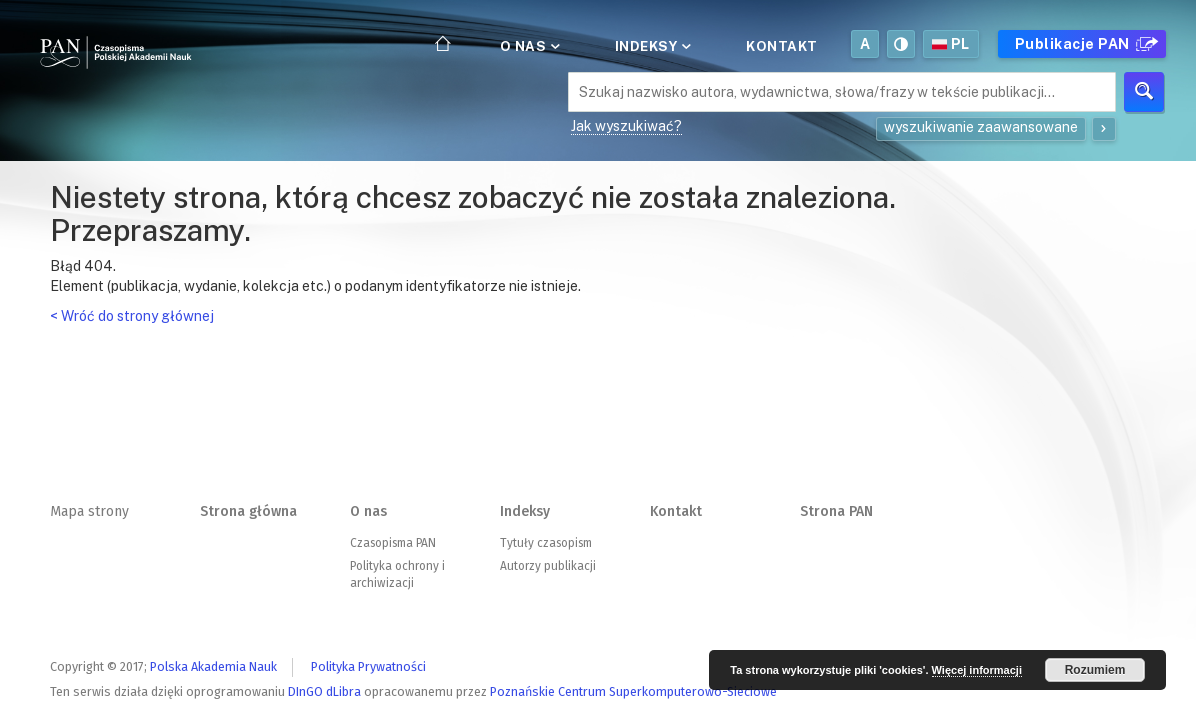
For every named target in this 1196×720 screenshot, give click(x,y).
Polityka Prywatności (368, 666)
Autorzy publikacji (548, 566)
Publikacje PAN (1084, 44)
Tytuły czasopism (546, 543)
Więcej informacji (977, 670)
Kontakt (782, 46)
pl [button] (951, 44)
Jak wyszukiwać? (626, 126)
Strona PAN (836, 511)
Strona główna (248, 511)
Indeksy (651, 46)
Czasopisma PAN (393, 543)
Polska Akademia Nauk (213, 666)
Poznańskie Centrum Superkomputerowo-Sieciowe (633, 691)
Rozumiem (1095, 670)
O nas (528, 46)
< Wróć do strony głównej (132, 316)
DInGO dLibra (324, 691)
